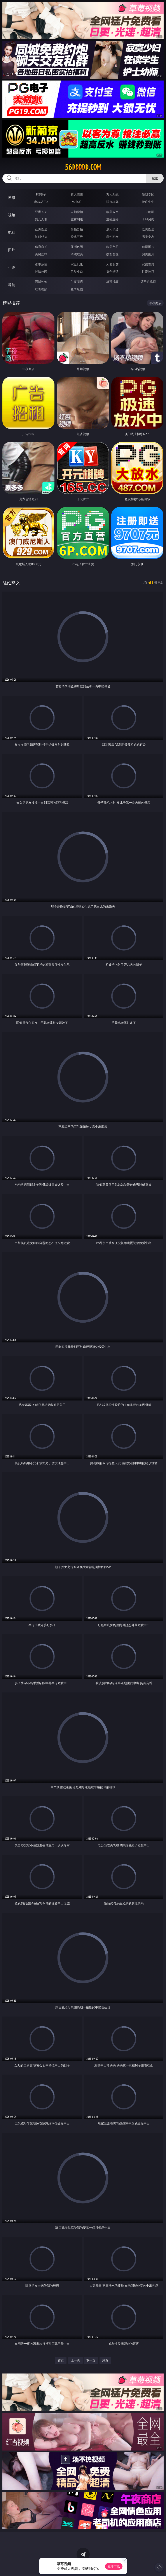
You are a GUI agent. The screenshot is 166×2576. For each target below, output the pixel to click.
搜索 (155, 178)
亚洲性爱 (41, 229)
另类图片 (148, 254)
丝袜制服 (77, 219)
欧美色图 (112, 247)
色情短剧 (77, 289)
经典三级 (77, 237)
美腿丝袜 (41, 254)
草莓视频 (112, 282)
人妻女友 (112, 264)
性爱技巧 (148, 271)
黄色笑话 (112, 271)
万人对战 (112, 194)
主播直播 (112, 219)
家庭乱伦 (77, 264)
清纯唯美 (77, 254)
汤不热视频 (148, 282)
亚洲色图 (77, 247)
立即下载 (114, 2566)
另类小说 (77, 271)
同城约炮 (41, 282)
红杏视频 (41, 289)
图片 (11, 249)
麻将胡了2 (41, 202)
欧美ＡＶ (112, 212)
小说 (11, 267)
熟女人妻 (41, 219)
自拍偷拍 (77, 212)
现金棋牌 (112, 202)
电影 (11, 232)
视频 (11, 215)
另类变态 (148, 237)
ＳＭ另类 (148, 219)
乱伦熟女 (112, 237)
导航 (11, 284)
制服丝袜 (41, 237)
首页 (61, 2360)
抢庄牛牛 (148, 202)
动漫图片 (148, 247)
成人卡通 (112, 229)
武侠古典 (148, 264)
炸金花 (76, 202)
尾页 (105, 2360)
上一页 (75, 2360)
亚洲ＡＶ (41, 212)
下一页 (90, 2360)
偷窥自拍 (41, 247)
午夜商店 (77, 282)
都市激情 (41, 264)
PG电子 (41, 194)
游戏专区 (148, 194)
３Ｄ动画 (148, 212)
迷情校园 (41, 271)
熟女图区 (112, 254)
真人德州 (77, 194)
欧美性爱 (148, 229)
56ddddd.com (83, 167)
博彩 (11, 197)
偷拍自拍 (77, 229)
